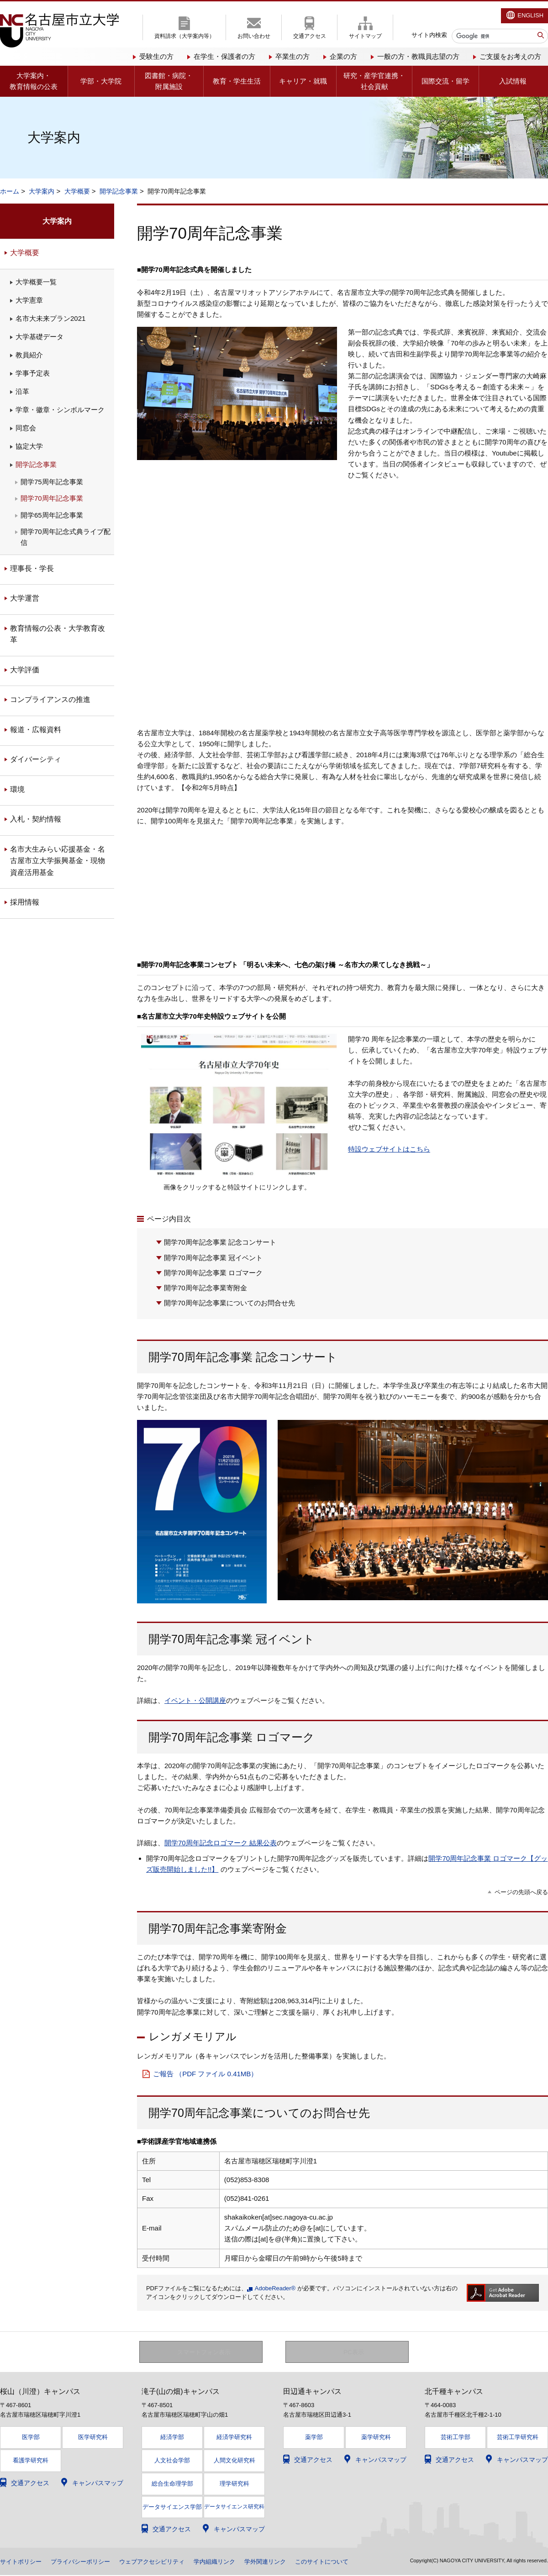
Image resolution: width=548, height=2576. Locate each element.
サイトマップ (365, 36)
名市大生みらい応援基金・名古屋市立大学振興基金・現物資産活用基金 (57, 860)
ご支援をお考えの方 (510, 56)
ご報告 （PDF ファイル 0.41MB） (205, 2074)
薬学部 (314, 2437)
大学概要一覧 (36, 282)
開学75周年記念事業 (52, 482)
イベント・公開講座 (195, 1700)
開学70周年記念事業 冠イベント (213, 1258)
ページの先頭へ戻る (521, 1892)
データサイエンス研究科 (234, 2507)
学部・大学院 (100, 81)
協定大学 (29, 446)
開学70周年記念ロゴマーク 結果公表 (220, 1843)
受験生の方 (156, 56)
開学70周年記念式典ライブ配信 (66, 537)
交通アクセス (309, 36)
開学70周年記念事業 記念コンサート (220, 1242)
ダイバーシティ (35, 759)
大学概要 (77, 191)
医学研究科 (93, 2437)
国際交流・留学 (445, 81)
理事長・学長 (32, 568)
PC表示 (353, 2352)
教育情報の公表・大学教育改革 (57, 634)
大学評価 (24, 670)
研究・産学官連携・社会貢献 (374, 81)
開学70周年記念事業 (52, 498)
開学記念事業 (119, 191)
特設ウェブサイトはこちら (389, 1149)
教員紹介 (29, 355)
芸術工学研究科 (517, 2437)
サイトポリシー (22, 2562)
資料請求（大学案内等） (184, 36)
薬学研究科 (376, 2437)
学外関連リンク (282, 2562)
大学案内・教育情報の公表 (34, 81)
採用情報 (24, 902)
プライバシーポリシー (86, 2562)
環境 (17, 789)
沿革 (22, 391)
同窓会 (26, 428)
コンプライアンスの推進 (50, 699)
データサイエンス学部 (172, 2507)
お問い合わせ (253, 36)
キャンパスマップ (97, 2483)
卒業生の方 (292, 56)
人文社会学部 (172, 2460)
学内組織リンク (228, 2562)
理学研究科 (234, 2484)
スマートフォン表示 (206, 2352)
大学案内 (41, 191)
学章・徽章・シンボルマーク (60, 410)
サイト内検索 (429, 34)
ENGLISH (530, 15)
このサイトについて (343, 2562)
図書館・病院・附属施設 (169, 81)
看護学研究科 (30, 2460)
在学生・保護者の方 (224, 56)
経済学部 (172, 2437)
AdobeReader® (275, 2288)
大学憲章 (29, 300)
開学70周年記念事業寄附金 (205, 1288)
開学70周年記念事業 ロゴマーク (213, 1273)
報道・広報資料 (35, 729)
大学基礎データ (39, 336)
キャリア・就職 (303, 81)
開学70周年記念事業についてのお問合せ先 (229, 1303)
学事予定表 (33, 373)
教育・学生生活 (237, 81)
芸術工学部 (455, 2437)
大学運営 (24, 598)
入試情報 (513, 81)
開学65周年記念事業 (52, 515)
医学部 (31, 2437)
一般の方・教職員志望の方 (418, 56)
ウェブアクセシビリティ (162, 2562)
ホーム (9, 191)
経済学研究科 (234, 2437)
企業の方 (343, 56)
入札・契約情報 (35, 819)
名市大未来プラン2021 (50, 318)
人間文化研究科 (234, 2460)
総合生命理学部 (172, 2484)
